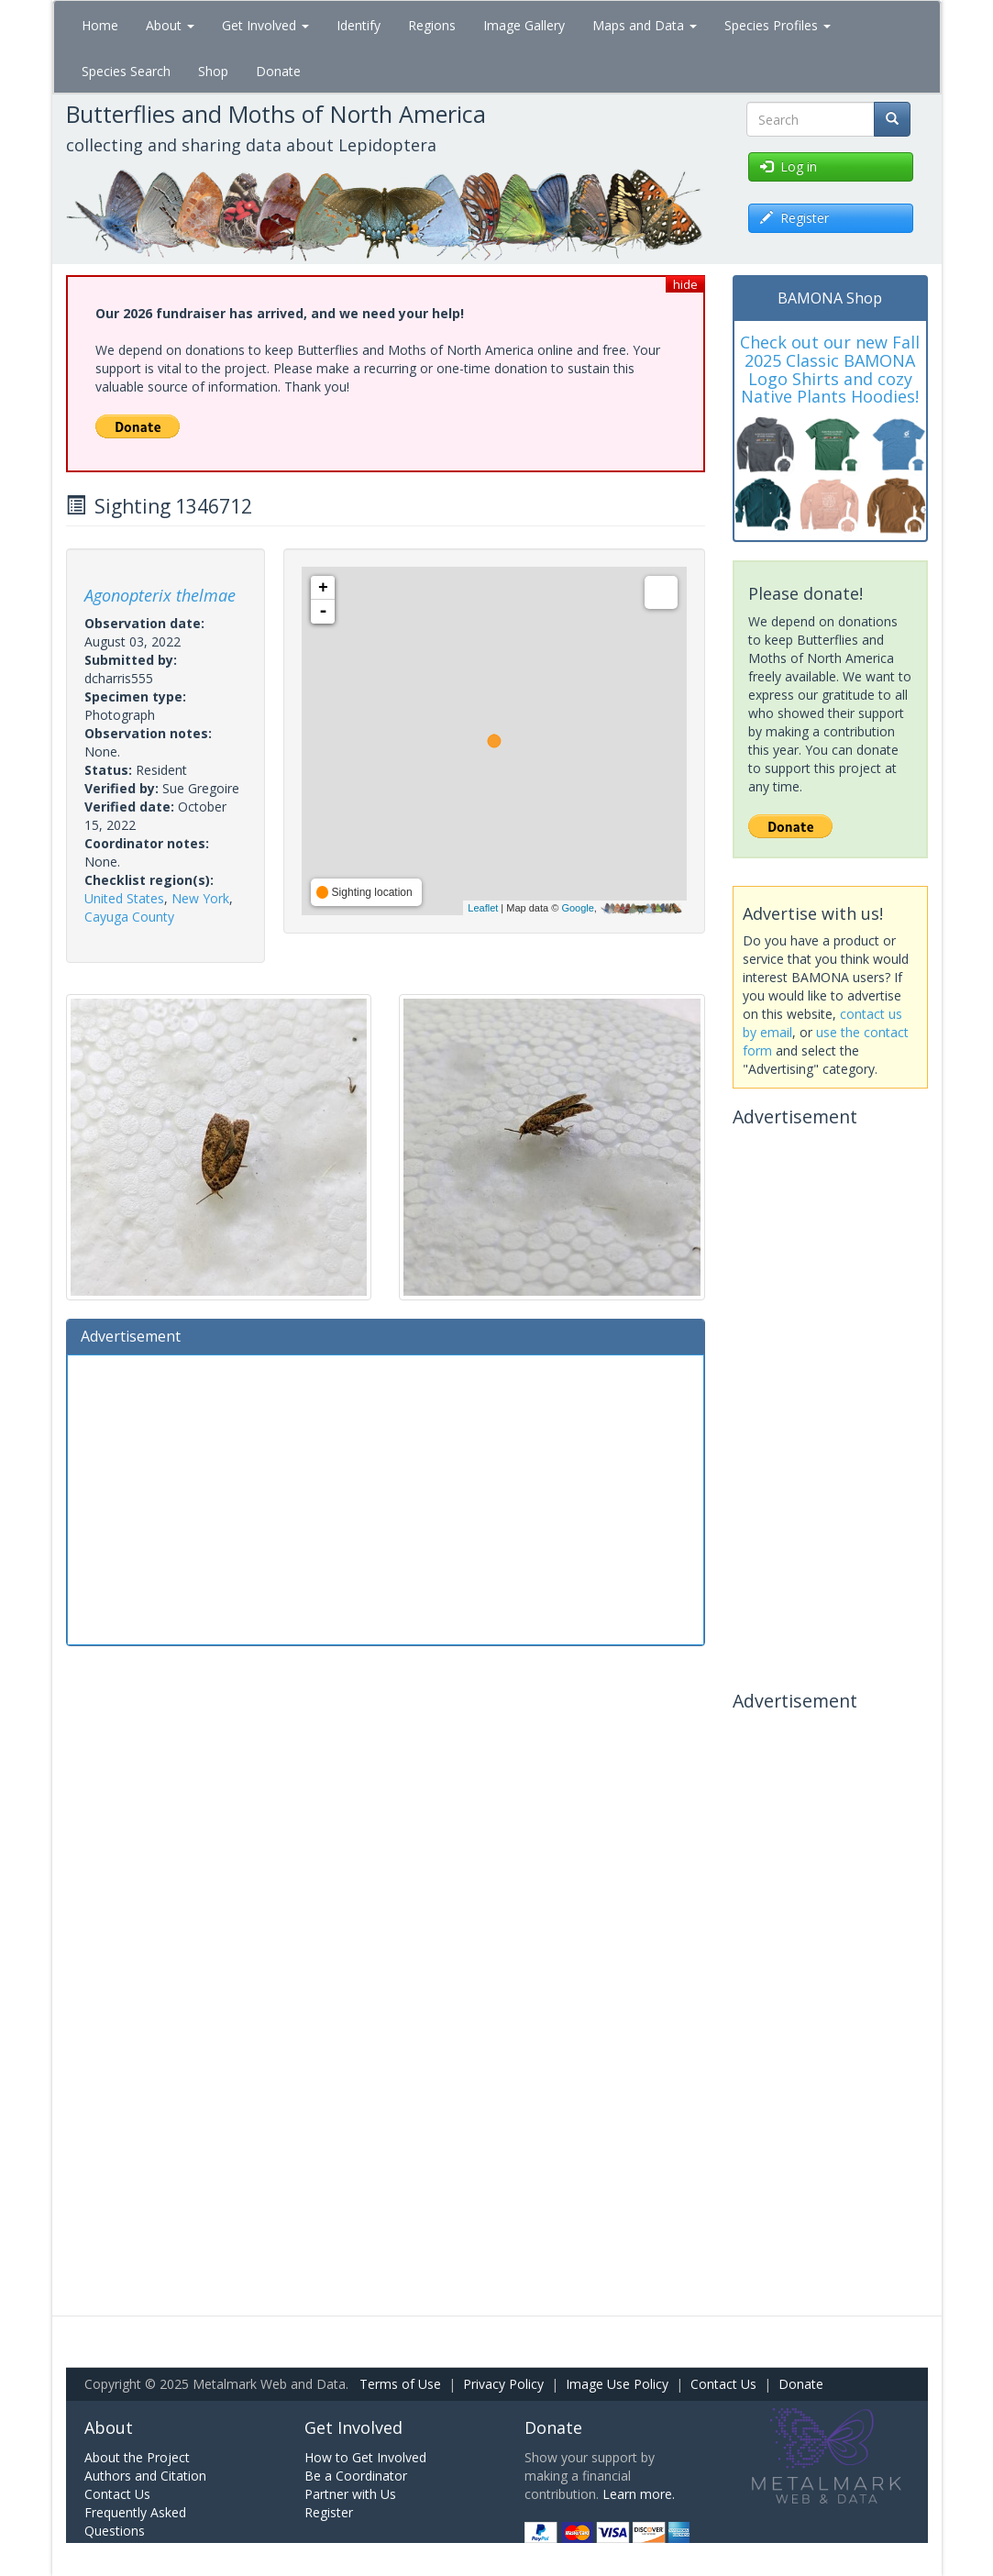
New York (200, 898)
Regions (432, 25)
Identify (359, 25)
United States (124, 898)
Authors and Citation (145, 2475)
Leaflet (483, 907)
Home (100, 25)
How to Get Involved (365, 2457)
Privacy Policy (503, 2384)
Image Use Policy (617, 2384)
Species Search (126, 71)
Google (577, 907)
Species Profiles (777, 25)
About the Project (137, 2457)
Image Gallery (524, 25)
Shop (213, 71)
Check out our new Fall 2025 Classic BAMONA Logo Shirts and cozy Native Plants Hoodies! (830, 369)
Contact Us (723, 2384)
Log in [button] (788, 166)
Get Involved (265, 25)
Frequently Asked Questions (135, 2521)
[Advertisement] (386, 1497)
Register (328, 2512)
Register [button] (794, 218)
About (170, 25)
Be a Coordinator (355, 2475)
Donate (278, 71)
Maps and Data (644, 25)
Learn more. (638, 2494)
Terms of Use (400, 2384)
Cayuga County (129, 916)
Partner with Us (350, 2494)
